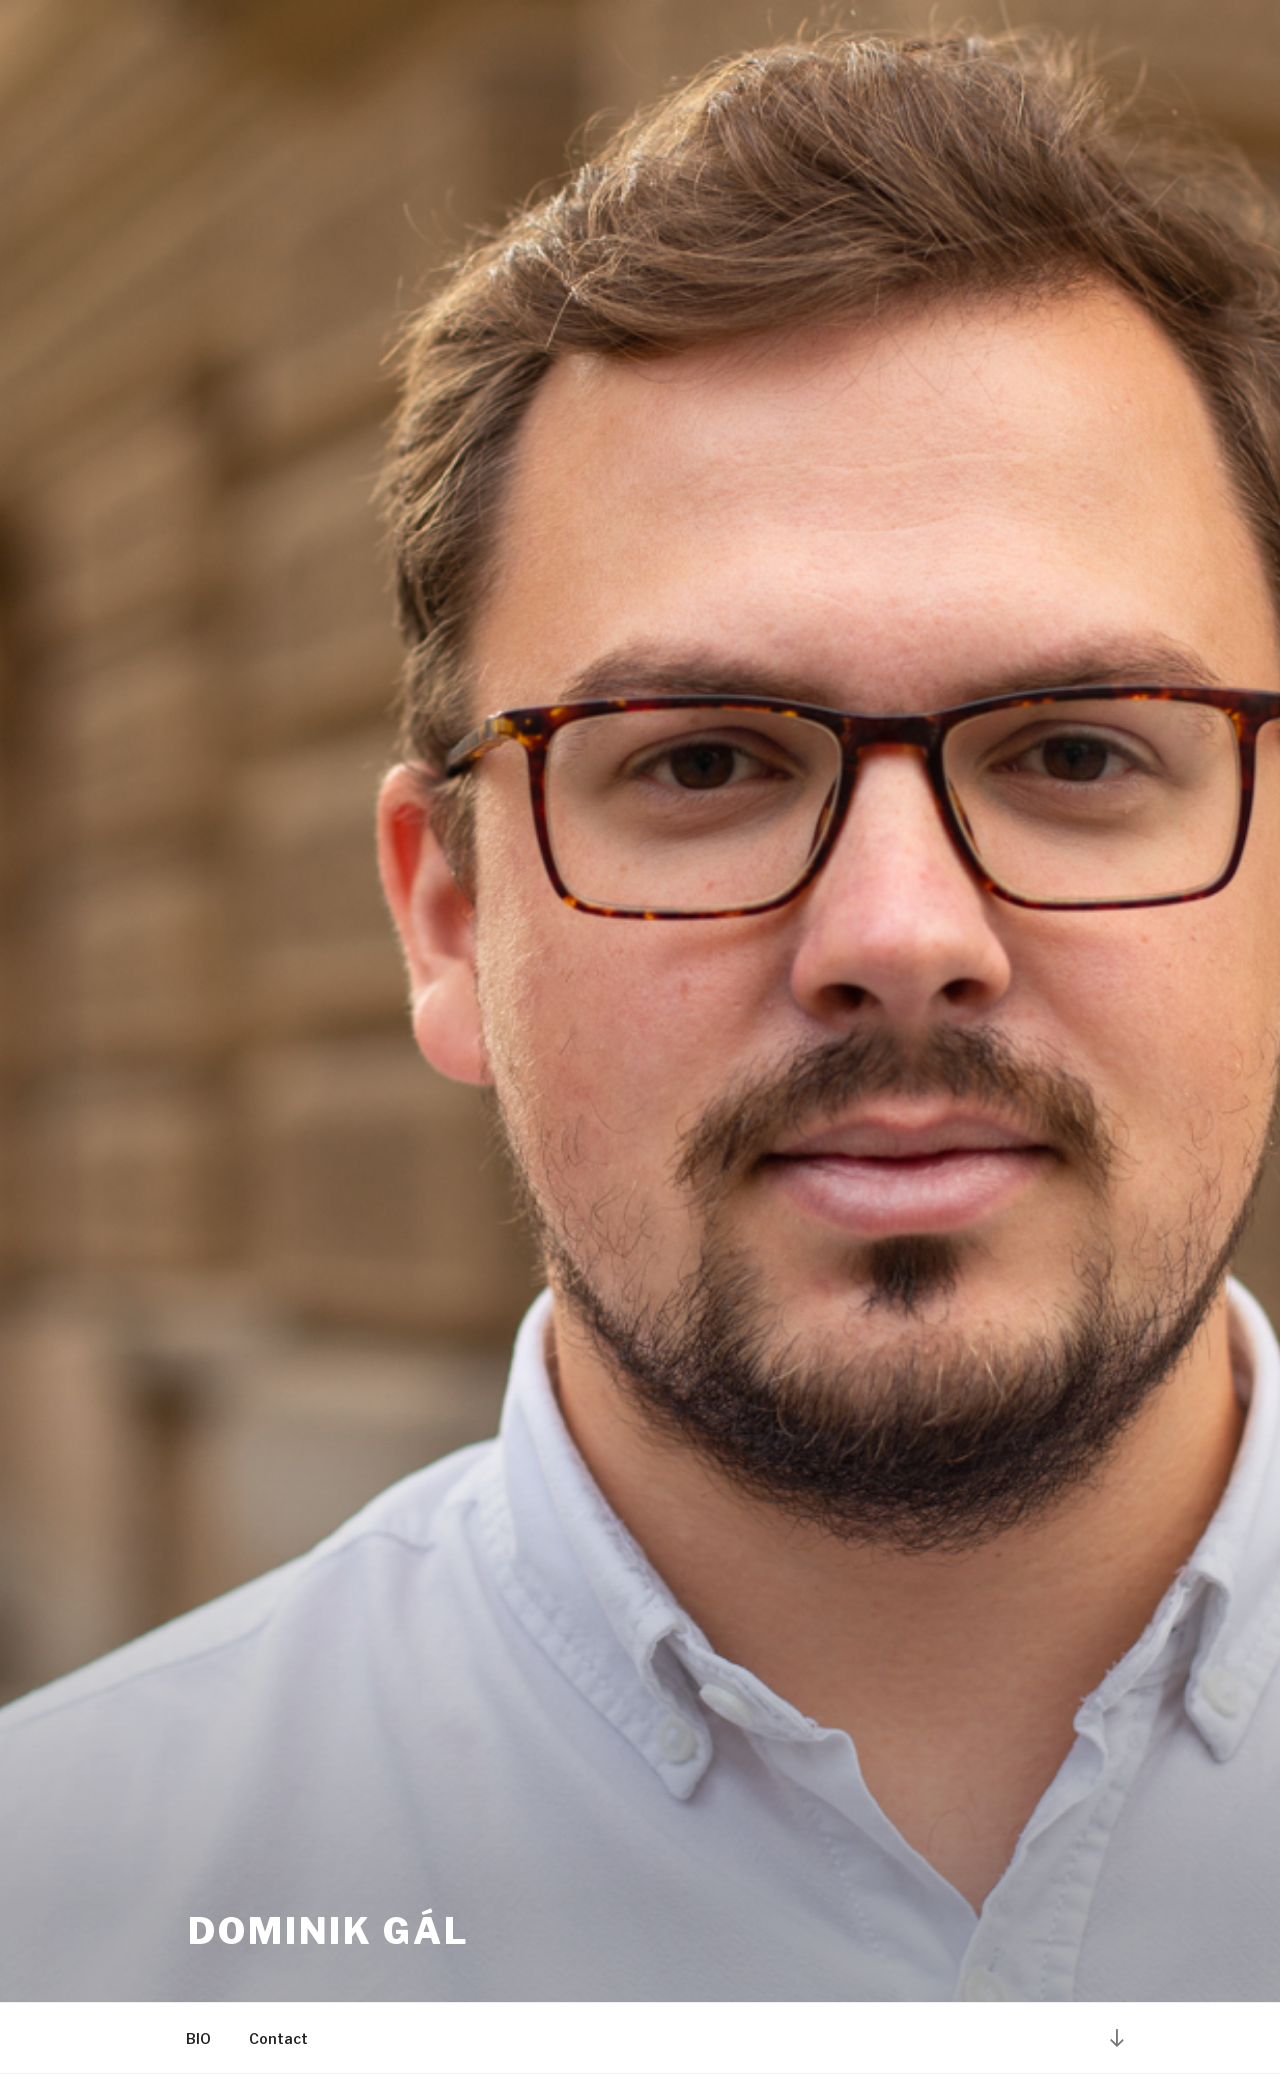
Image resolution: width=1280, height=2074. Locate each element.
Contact (278, 2038)
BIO (198, 2038)
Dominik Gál (329, 1931)
